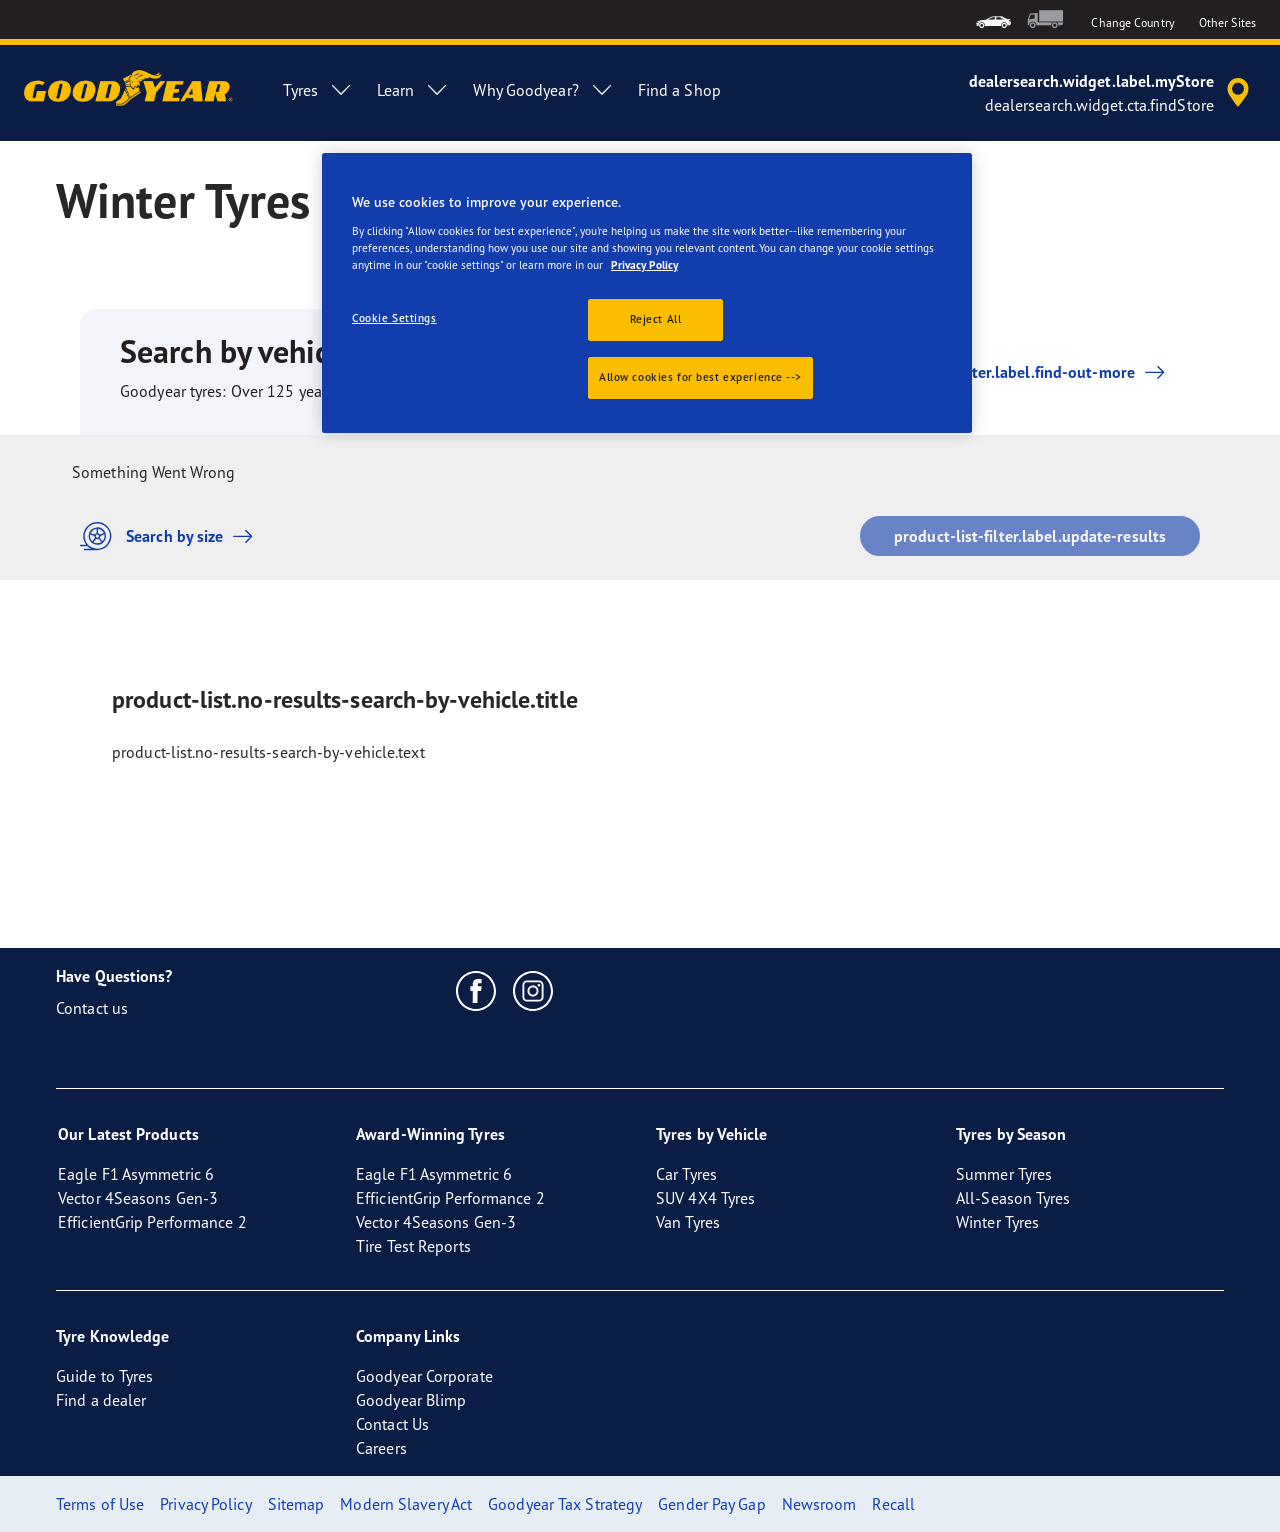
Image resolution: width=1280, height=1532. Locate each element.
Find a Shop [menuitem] (679, 90)
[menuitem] (993, 19)
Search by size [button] (171, 536)
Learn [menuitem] (413, 90)
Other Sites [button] (1227, 22)
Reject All (656, 319)
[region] (647, 293)
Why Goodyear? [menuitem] (543, 90)
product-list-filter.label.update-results (1030, 536)
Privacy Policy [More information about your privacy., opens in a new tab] (644, 265)
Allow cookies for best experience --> (700, 377)
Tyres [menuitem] (318, 90)
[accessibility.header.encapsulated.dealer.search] (1112, 93)
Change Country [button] (1132, 22)
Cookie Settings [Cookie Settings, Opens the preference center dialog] (394, 318)
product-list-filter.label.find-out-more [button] (995, 372)
